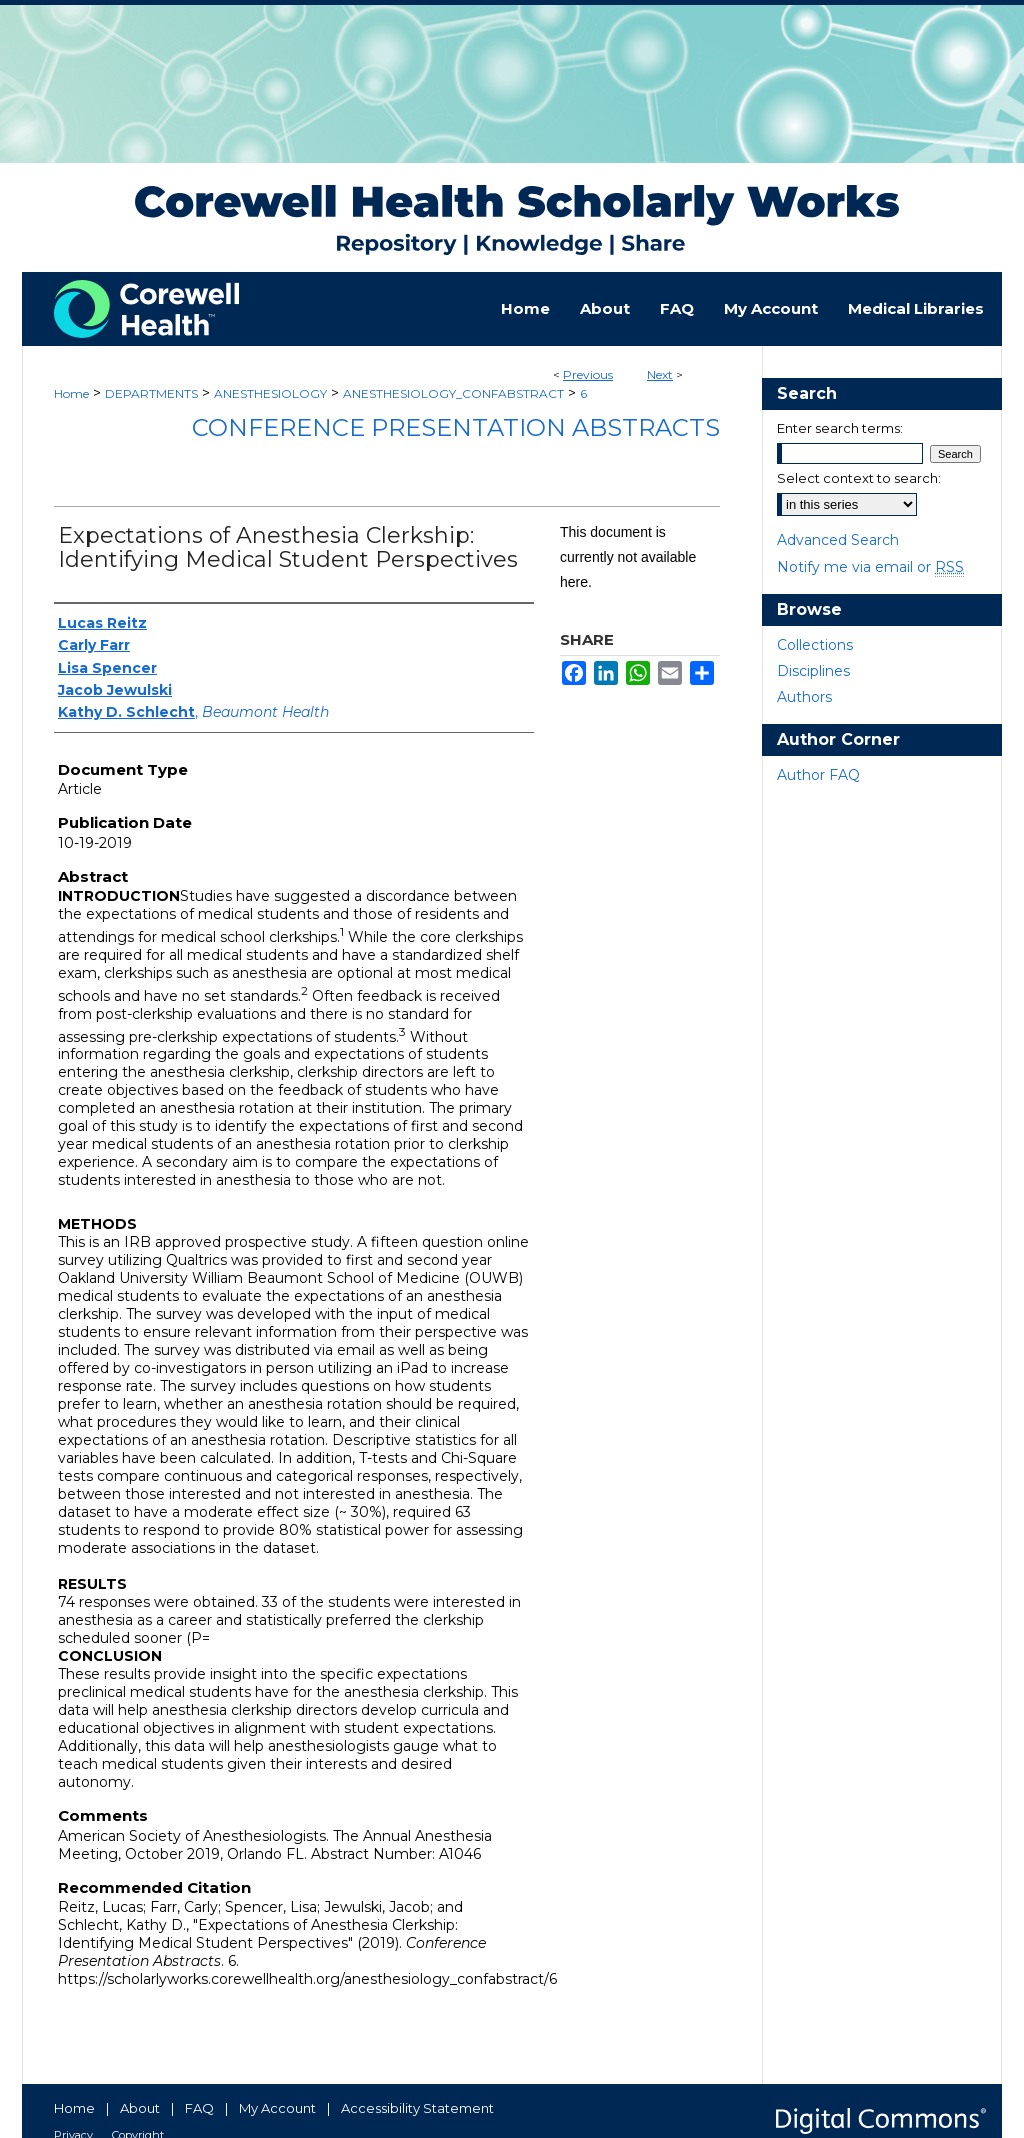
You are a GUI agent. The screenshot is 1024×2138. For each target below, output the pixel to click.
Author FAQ (818, 775)
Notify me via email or (870, 567)
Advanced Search (838, 540)
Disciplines (813, 671)
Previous (588, 374)
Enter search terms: (840, 428)
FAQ (199, 2108)
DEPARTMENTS (151, 393)
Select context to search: (859, 478)
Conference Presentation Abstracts (456, 427)
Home (71, 393)
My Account (277, 2108)
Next (660, 374)
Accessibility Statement (417, 2108)
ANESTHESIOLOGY (270, 393)
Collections (815, 645)
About (140, 2108)
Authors (804, 697)
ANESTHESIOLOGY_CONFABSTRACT (453, 393)
